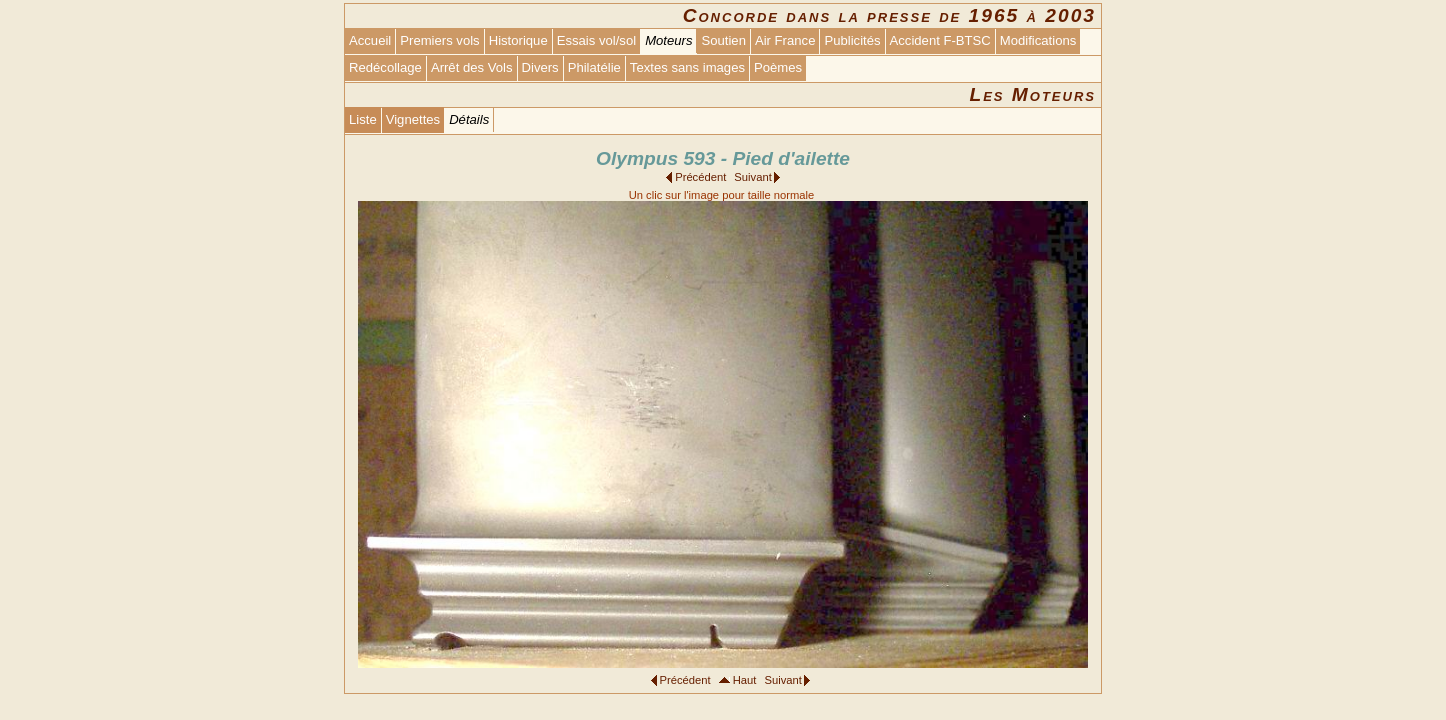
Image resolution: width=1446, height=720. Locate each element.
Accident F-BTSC (940, 40)
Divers (540, 67)
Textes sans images (687, 67)
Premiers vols (439, 40)
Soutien (723, 40)
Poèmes (778, 67)
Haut (745, 680)
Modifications (1038, 40)
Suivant (752, 177)
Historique (518, 40)
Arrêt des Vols (472, 67)
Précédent (700, 177)
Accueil (370, 40)
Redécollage (385, 67)
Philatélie (594, 67)
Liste (363, 119)
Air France (785, 40)
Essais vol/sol (596, 40)
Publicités (852, 40)
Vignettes (413, 119)
